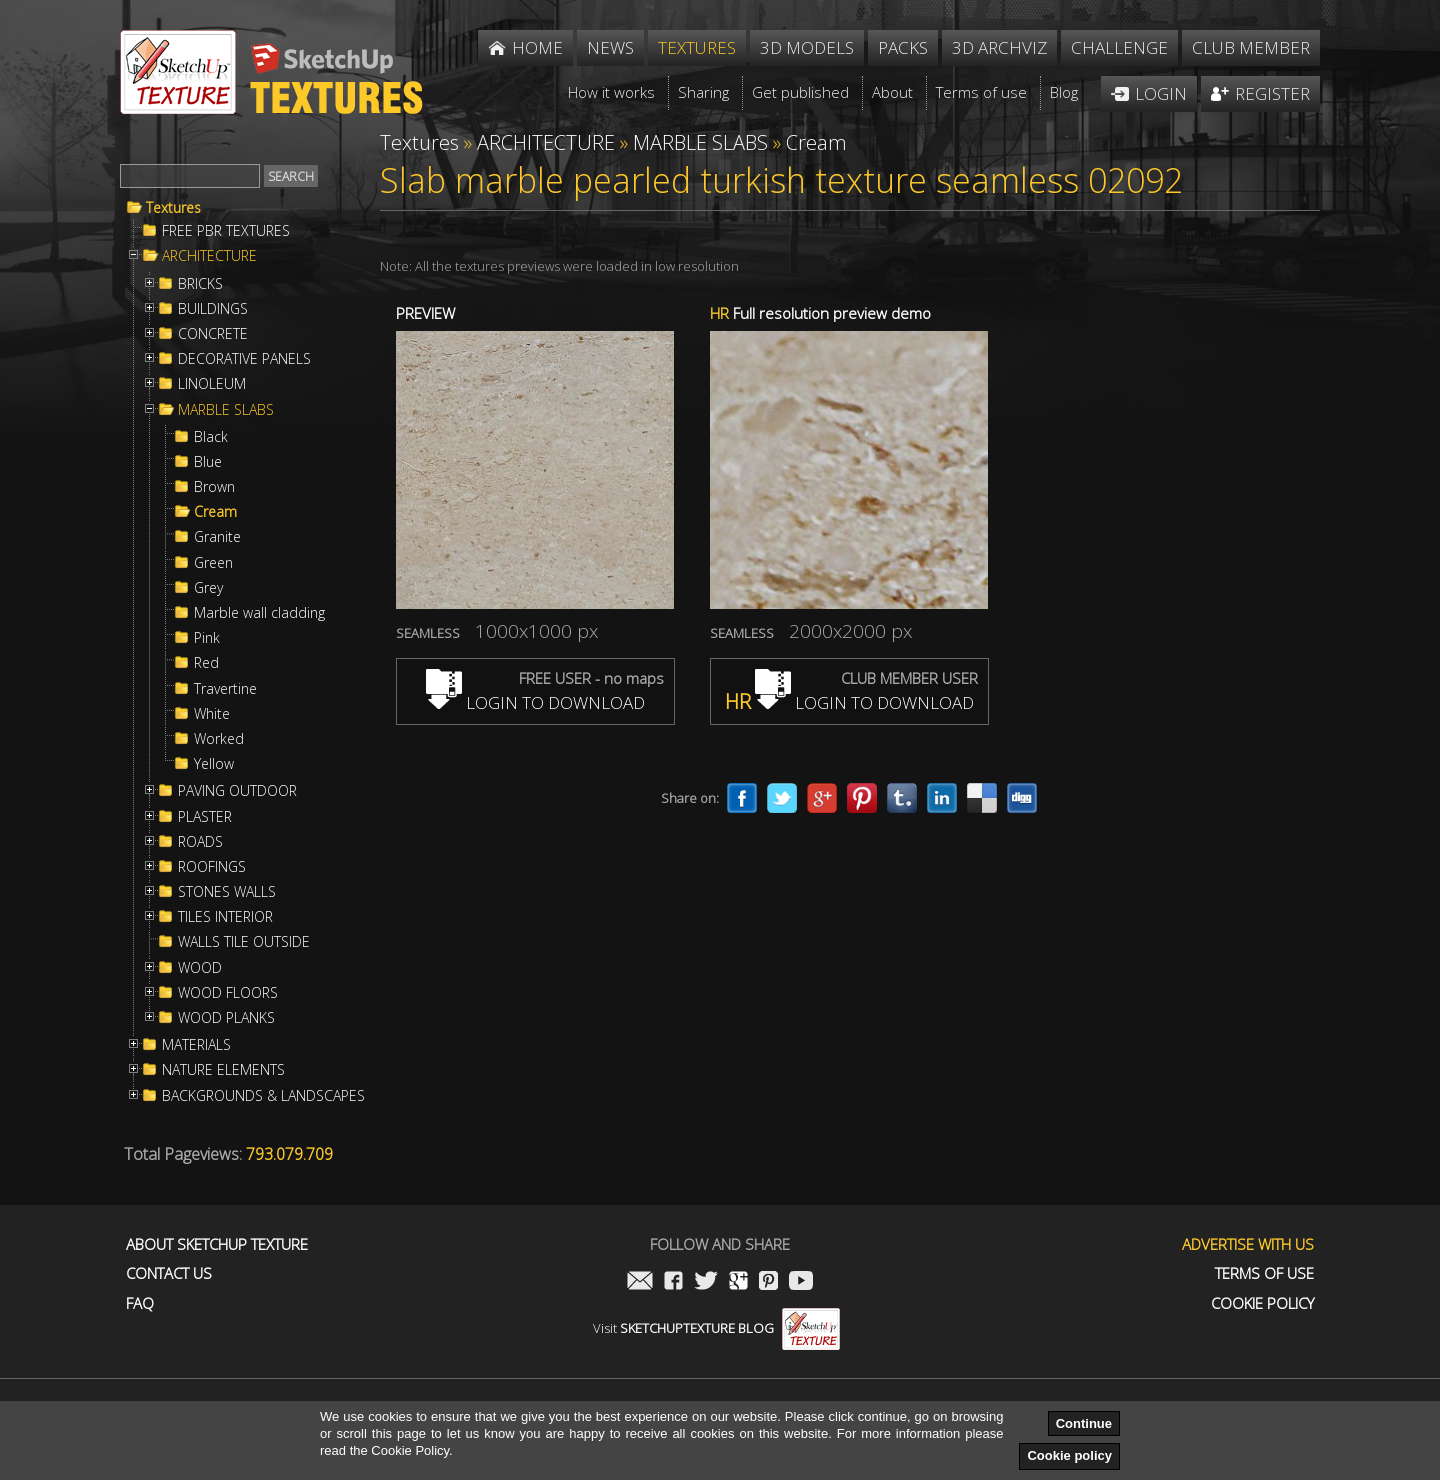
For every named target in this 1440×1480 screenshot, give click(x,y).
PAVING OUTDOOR (237, 791)
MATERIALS (196, 1045)
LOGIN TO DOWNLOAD (535, 702)
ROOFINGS (212, 867)
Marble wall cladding (259, 613)
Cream (215, 512)
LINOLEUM (212, 384)
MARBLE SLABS (226, 410)
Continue (1084, 1423)
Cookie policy (1069, 1455)
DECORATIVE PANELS (244, 359)
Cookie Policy (1262, 1303)
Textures (173, 208)
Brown (214, 487)
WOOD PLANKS (226, 1018)
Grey (208, 588)
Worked (219, 739)
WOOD (200, 968)
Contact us (169, 1273)
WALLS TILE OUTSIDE (244, 942)
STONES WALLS (227, 892)
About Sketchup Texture (217, 1244)
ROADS (200, 842)
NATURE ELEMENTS (223, 1070)
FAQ (140, 1303)
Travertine (225, 689)
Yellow (214, 764)
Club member (1251, 47)
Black (211, 437)
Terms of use (1264, 1273)
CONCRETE (213, 334)
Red (206, 663)
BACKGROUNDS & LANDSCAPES (263, 1096)
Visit (716, 1328)
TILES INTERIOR (225, 917)
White (212, 714)
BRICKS (200, 284)
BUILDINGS (213, 309)
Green (213, 563)
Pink (207, 638)
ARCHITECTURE (209, 256)
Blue (208, 462)
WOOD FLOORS (228, 993)
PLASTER (205, 817)
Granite (217, 537)
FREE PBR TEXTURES (226, 231)
